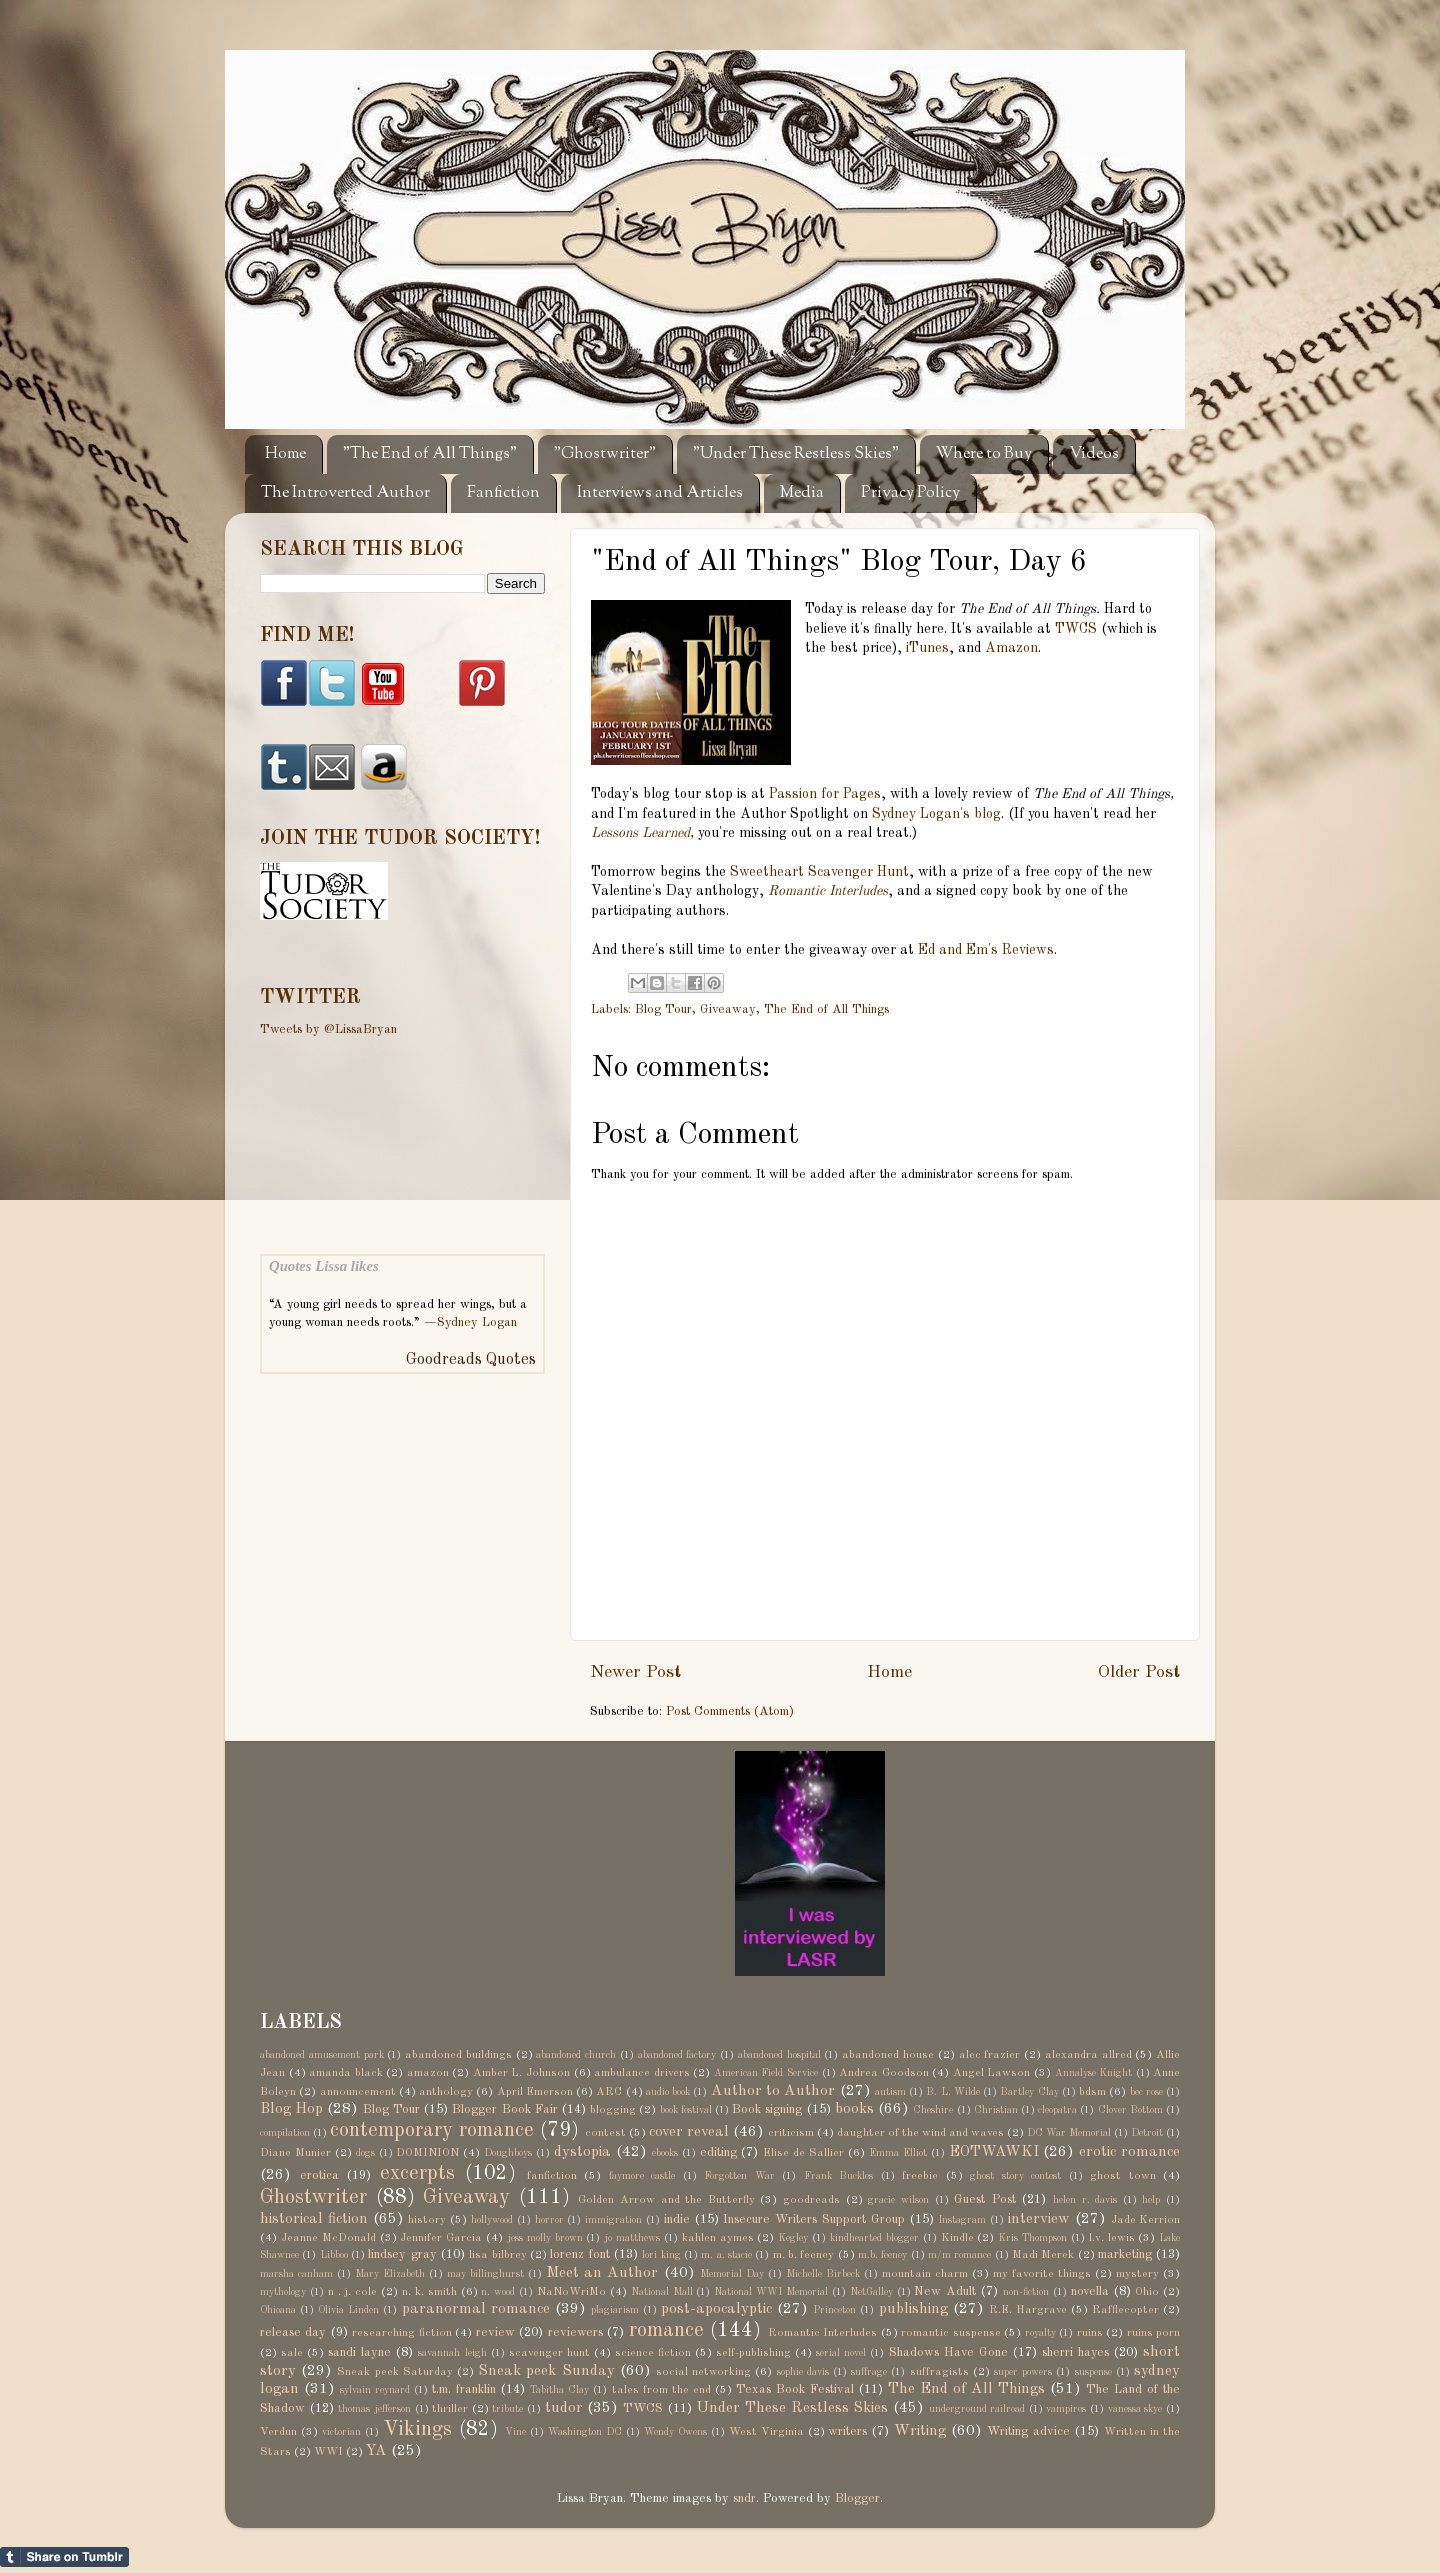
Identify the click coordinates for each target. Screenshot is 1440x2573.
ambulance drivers (642, 2073)
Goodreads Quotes (471, 1360)
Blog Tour (663, 1009)
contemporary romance (432, 2131)
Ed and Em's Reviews (986, 950)
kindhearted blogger (874, 2238)
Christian (996, 2110)
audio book (668, 2092)
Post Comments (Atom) (730, 1711)
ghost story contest (1015, 2176)
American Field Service (766, 2073)
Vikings (417, 2430)
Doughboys (508, 2153)
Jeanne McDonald (328, 2238)
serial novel (841, 2353)
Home (285, 454)
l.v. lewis (1112, 2238)
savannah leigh (452, 2353)
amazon (428, 2073)
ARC (609, 2092)
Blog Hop (291, 2109)
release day (293, 2332)
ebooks (665, 2153)
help (1151, 2200)
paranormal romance (476, 2309)
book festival (686, 2110)
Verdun (278, 2432)
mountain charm (925, 2274)
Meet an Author (602, 2273)
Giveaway (728, 1009)
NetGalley (871, 2292)
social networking (703, 2372)
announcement (358, 2092)
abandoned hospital (779, 2055)
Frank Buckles (839, 2176)
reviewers (575, 2332)
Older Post (1139, 1672)
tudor (564, 2408)
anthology (446, 2092)
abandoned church (576, 2055)
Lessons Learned (640, 833)
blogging (613, 2110)
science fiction (653, 2353)
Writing (920, 2431)
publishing (913, 2309)
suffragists (939, 2372)
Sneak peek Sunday (546, 2371)
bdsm (1092, 2092)
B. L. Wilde (953, 2092)
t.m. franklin (464, 2389)
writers (847, 2431)
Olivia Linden (348, 2310)
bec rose (1146, 2092)
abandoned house (888, 2055)
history (427, 2220)
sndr (744, 2498)
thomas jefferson (374, 2409)
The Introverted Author (345, 493)
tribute (507, 2409)
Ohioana (278, 2310)
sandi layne (359, 2352)
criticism (791, 2133)
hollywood (492, 2220)
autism (890, 2092)
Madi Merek (1043, 2255)
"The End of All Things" (430, 454)
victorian (341, 2432)
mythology (283, 2292)
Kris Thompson (1032, 2238)
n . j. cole (353, 2292)
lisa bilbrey (497, 2255)
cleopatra (1057, 2110)
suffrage (869, 2372)
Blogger (857, 2498)
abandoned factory (677, 2055)
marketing (1125, 2254)
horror (549, 2220)
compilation (285, 2133)
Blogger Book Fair (504, 2109)
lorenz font (579, 2254)
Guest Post (985, 2199)
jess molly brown (545, 2238)
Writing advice (1028, 2431)
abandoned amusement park (322, 2055)
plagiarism (615, 2310)
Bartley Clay (1029, 2092)
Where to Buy (984, 454)
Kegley (793, 2238)
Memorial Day (732, 2274)
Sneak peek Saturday (394, 2372)
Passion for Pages (825, 794)
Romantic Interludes (828, 891)
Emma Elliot (898, 2153)
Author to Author (773, 2091)
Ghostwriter (313, 2198)
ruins (1090, 2333)
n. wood (498, 2292)
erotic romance (1129, 2152)
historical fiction (314, 2219)
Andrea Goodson (884, 2073)
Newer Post (635, 1672)
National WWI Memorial (771, 2292)
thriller (450, 2409)
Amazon (1011, 648)
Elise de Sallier (803, 2153)
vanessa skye (1135, 2409)
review (495, 2332)
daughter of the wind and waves (920, 2133)
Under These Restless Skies (792, 2408)
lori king (661, 2255)
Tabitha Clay (559, 2390)
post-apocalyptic (716, 2309)
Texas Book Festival (795, 2389)
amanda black (346, 2073)
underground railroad (977, 2409)
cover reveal (689, 2132)
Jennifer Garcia (441, 2238)
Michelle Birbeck (823, 2274)
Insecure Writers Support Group (813, 2219)
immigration (613, 2220)
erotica (319, 2175)
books (854, 2109)
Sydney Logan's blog (936, 814)
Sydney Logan (477, 1322)
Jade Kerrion (1146, 2220)
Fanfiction (503, 493)
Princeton (834, 2310)
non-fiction (1026, 2292)
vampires (1066, 2409)
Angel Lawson (992, 2073)
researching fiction (401, 2333)
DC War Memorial (1069, 2133)
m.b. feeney (882, 2255)
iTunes (927, 648)
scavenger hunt (549, 2353)
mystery (1137, 2274)
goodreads (811, 2200)
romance (666, 2331)
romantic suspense (950, 2333)
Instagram (962, 2220)
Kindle (957, 2238)
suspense (1093, 2372)
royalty (1040, 2333)
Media (802, 493)
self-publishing (753, 2353)
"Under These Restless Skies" (796, 454)
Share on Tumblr (64, 2557)
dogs (365, 2153)
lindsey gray (402, 2254)
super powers (1023, 2372)
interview (1039, 2219)
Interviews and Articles (660, 493)
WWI (328, 2452)
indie (677, 2219)
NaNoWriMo (571, 2292)
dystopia (582, 2152)
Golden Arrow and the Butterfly (666, 2200)
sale (292, 2353)
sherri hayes (1075, 2352)
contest (605, 2133)
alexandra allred (1088, 2055)
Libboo (334, 2255)
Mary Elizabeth (390, 2274)
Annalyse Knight (1094, 2073)
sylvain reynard (375, 2390)
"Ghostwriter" (605, 454)
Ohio (1147, 2292)
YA (376, 2451)
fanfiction (552, 2176)
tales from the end (661, 2390)
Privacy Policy (910, 493)
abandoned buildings (458, 2055)
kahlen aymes (718, 2238)
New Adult (945, 2291)
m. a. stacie (726, 2255)
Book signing (767, 2109)
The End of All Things (826, 1009)
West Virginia (766, 2432)
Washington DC (585, 2432)
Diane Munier (295, 2153)
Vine (515, 2432)
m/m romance (959, 2255)
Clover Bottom (1130, 2110)
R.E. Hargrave (1028, 2310)
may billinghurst (485, 2274)
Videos (1094, 454)
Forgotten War (739, 2176)
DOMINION (427, 2153)
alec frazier (990, 2055)
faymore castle (642, 2176)
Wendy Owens (675, 2432)
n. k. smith (429, 2292)
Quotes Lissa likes (324, 1266)
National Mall (662, 2292)
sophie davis (803, 2372)
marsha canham (296, 2274)
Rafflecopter (1125, 2310)
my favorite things (1042, 2274)
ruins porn (1153, 2333)
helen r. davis (1085, 2200)
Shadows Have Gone (948, 2352)
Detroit (1147, 2133)
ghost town (1123, 2176)
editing (718, 2152)
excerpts (417, 2174)
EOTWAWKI (994, 2152)
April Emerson (535, 2092)
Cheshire (933, 2110)
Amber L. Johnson (521, 2073)
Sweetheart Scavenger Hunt (819, 872)
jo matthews (632, 2238)
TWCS (1076, 629)
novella (1090, 2291)
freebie (920, 2176)
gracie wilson (898, 2200)
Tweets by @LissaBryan (328, 1029)
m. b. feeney (804, 2255)
